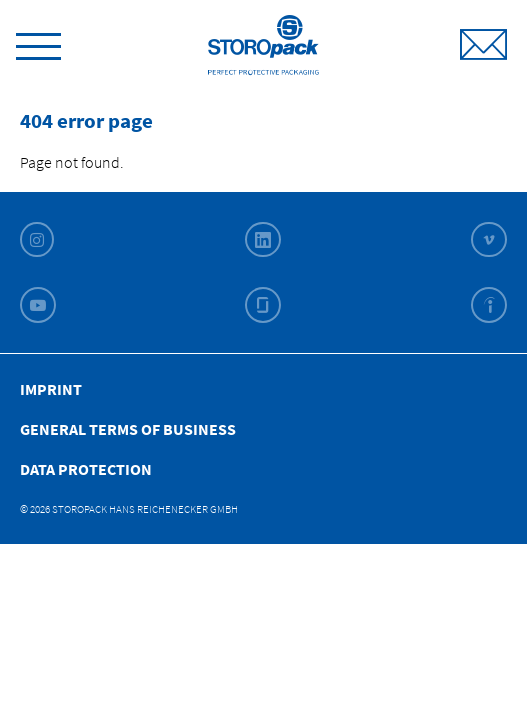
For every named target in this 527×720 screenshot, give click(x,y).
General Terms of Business (128, 429)
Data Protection (86, 469)
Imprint (51, 389)
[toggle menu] (38, 43)
